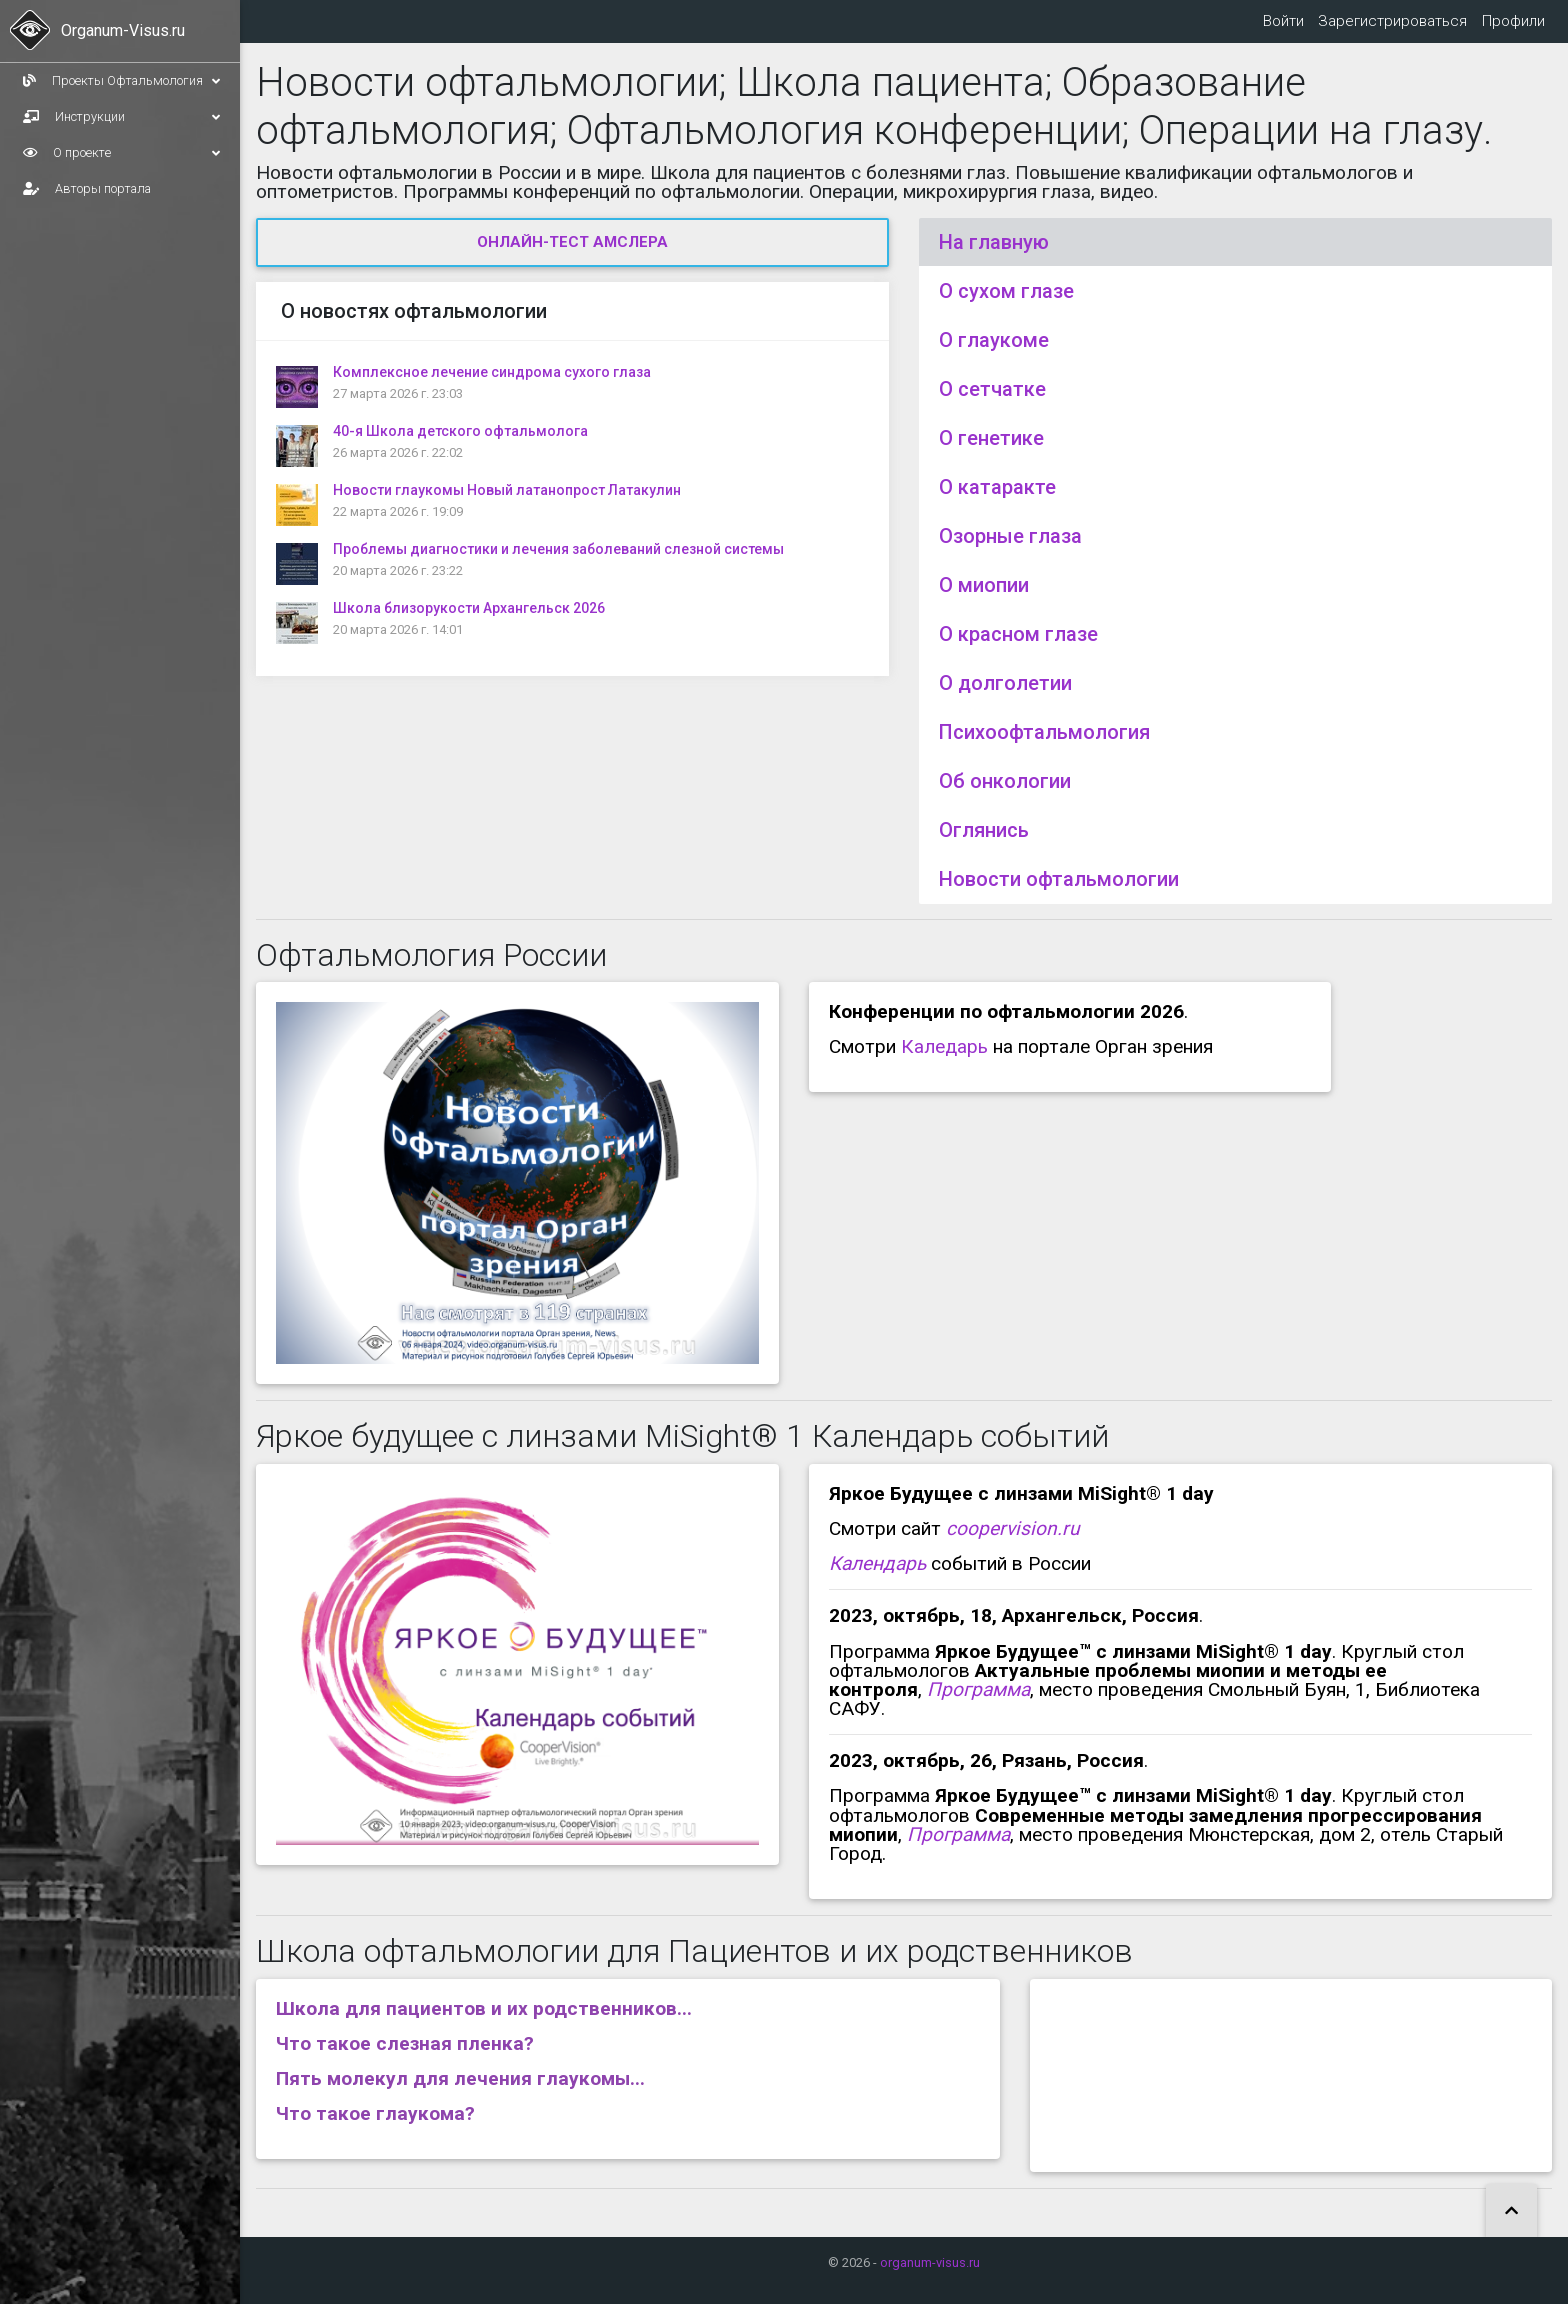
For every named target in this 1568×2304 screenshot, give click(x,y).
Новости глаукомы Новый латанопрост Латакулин (507, 506)
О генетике (991, 454)
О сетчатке (992, 405)
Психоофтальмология (1044, 748)
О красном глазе (1018, 650)
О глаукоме (994, 356)
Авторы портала (87, 188)
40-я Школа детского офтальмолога (460, 447)
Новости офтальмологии (1059, 895)
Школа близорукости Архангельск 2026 (469, 624)
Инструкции (121, 117)
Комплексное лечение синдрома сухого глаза (492, 388)
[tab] (628, 2024)
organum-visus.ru (930, 2262)
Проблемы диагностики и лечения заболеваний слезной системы (558, 565)
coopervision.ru (1013, 1544)
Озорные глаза (1010, 552)
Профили (1512, 29)
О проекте (121, 153)
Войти (1279, 29)
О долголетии (1005, 699)
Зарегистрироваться (1390, 29)
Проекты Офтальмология (121, 81)
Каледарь (944, 1062)
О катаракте (997, 503)
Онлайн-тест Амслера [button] (572, 258)
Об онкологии (1005, 797)
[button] (1511, 2211)
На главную (994, 258)
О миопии (984, 601)
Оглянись (984, 846)
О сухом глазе (1006, 307)
